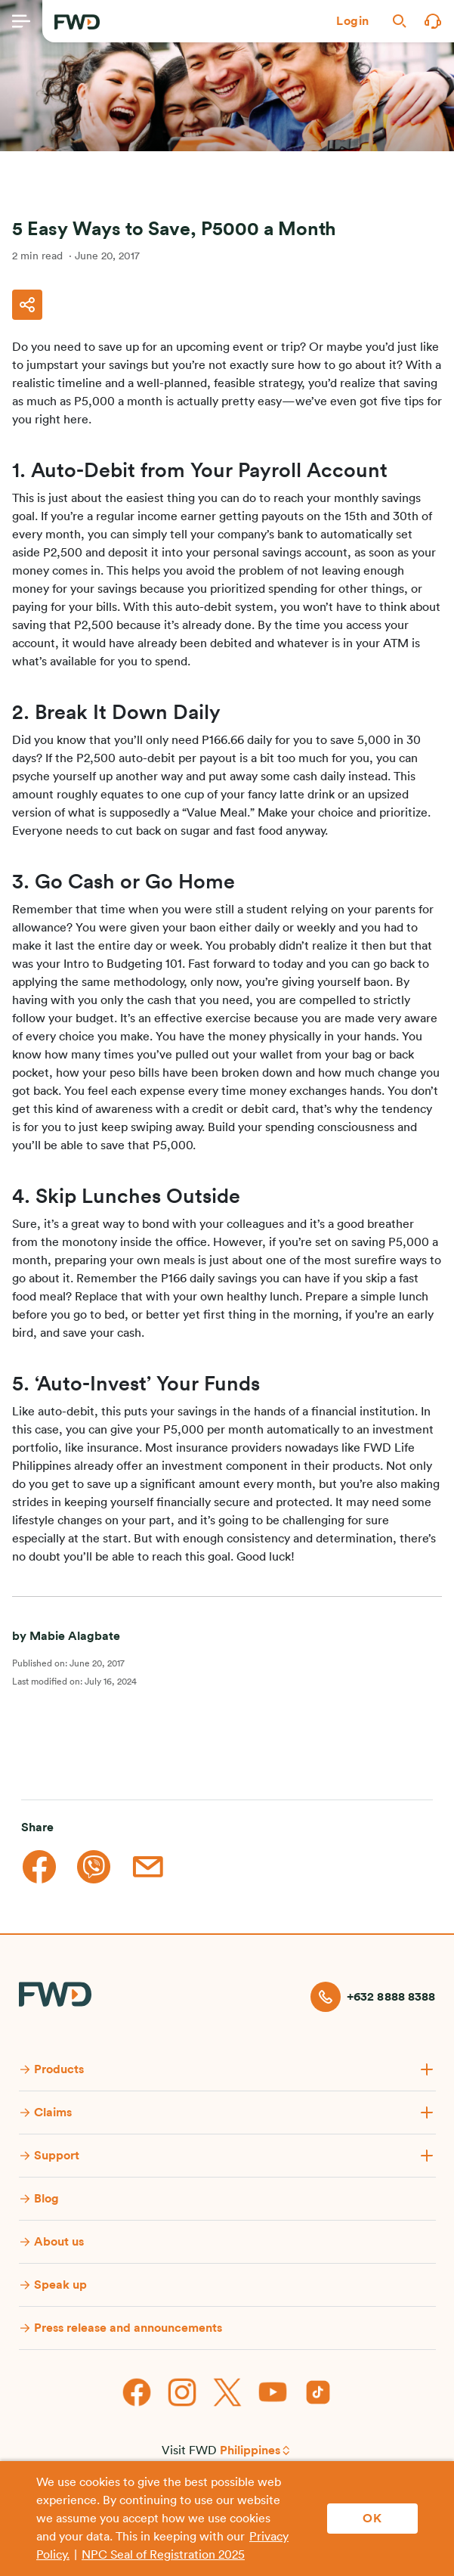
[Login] (352, 21)
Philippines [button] (250, 2450)
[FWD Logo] (77, 21)
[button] (352, 21)
